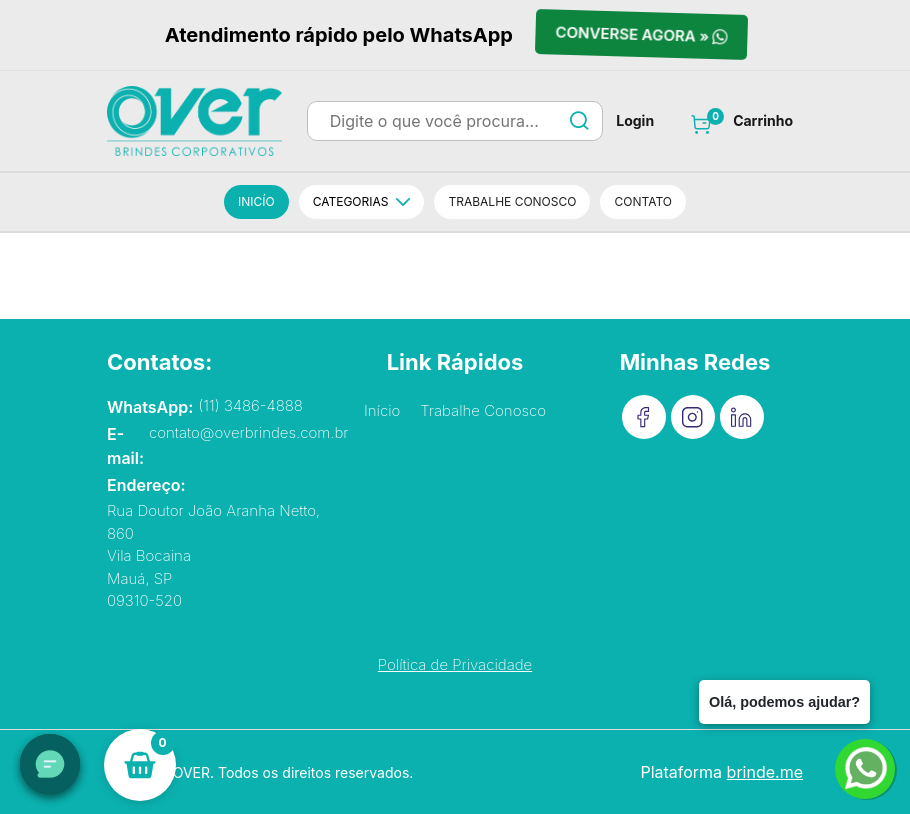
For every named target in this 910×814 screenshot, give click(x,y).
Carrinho (763, 121)
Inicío (256, 201)
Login (635, 121)
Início (382, 410)
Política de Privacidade (455, 664)
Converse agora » (641, 35)
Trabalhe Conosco (483, 410)
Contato (643, 201)
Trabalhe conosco (512, 201)
